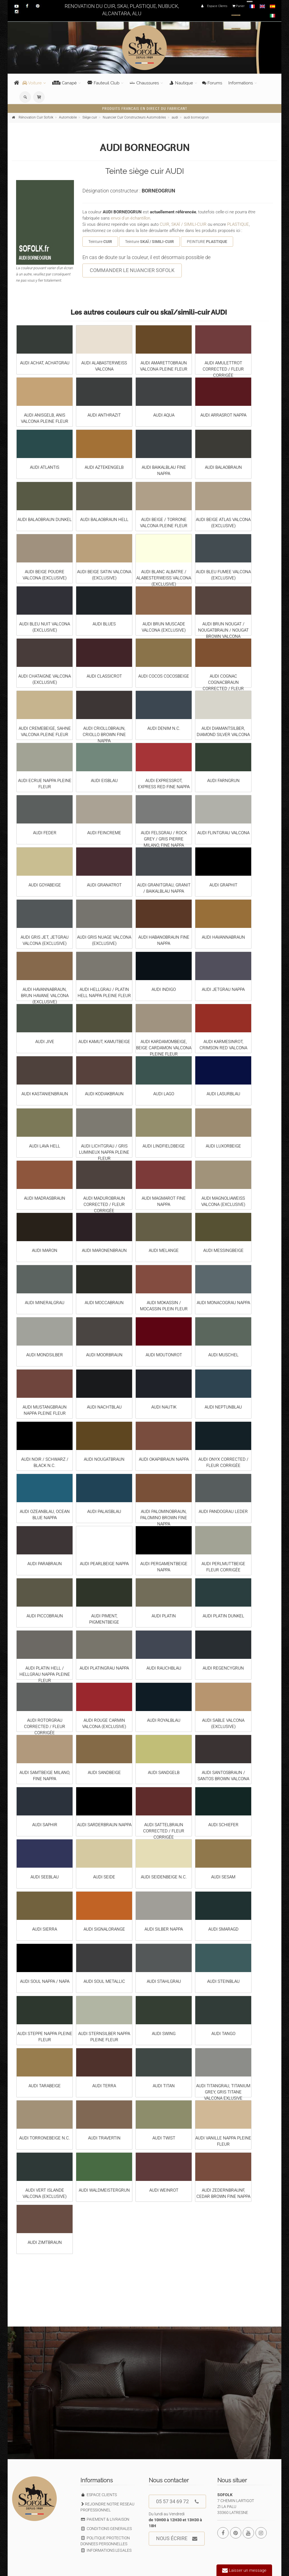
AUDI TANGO (223, 2033)
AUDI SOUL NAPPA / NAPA (44, 1981)
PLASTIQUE (238, 224)
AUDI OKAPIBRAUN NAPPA (164, 1459)
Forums (212, 83)
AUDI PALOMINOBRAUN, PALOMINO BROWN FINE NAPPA (163, 1517)
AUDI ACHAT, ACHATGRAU (44, 362)
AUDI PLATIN (164, 1615)
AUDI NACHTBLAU (104, 1407)
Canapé (64, 83)
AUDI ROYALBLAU (163, 1720)
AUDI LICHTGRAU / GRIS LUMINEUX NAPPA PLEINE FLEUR (104, 1152)
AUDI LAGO (163, 1093)
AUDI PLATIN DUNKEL (223, 1615)
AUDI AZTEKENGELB (104, 467)
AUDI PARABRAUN (44, 1563)
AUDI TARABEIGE (45, 2085)
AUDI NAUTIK (163, 1407)
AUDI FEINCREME (104, 832)
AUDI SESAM (223, 1877)
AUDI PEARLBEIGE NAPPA (104, 1563)
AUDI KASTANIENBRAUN (44, 1093)
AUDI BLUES (104, 624)
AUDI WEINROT (163, 2190)
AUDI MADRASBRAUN (44, 1198)
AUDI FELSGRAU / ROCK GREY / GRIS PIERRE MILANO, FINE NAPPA (164, 839)
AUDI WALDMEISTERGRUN (104, 2190)
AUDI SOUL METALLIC (104, 1981)
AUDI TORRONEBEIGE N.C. (44, 2138)
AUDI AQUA (163, 415)
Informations (240, 83)
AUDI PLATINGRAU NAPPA (104, 1668)
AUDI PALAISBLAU (104, 1511)
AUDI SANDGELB (163, 1772)
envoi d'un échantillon (130, 218)
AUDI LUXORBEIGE (223, 1146)
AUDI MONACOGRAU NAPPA (223, 1302)
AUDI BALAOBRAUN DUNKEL (44, 519)
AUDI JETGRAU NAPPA (223, 989)
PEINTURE (207, 241)
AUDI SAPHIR (44, 1824)
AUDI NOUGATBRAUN (104, 1459)
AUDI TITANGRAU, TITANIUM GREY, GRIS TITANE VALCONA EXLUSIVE (223, 2092)
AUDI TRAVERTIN (104, 2138)
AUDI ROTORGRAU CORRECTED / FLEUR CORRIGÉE (44, 1726)
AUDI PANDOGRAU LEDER (223, 1511)
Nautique (181, 83)
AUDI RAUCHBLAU (163, 1668)
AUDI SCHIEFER (223, 1824)
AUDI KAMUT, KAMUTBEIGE (104, 1041)
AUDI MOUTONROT (164, 1354)
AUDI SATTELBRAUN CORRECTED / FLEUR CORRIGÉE (163, 1831)
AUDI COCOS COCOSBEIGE (163, 676)
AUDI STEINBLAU (223, 1981)
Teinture (100, 241)
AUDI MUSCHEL (223, 1354)
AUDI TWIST (163, 2138)
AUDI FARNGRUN (223, 780)
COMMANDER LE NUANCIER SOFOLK (132, 270)
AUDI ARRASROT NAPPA (223, 415)
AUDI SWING (164, 2033)
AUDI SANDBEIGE (104, 1772)
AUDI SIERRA (44, 1929)
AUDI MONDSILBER (44, 1354)
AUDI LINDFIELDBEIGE (164, 1146)
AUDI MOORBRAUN (104, 1354)
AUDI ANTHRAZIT (104, 415)
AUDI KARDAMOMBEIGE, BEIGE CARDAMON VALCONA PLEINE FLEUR (163, 1048)
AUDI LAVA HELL (44, 1146)
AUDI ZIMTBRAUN (45, 2242)
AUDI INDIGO (164, 989)
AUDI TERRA (104, 2085)
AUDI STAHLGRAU (164, 1981)
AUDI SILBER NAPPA (163, 1929)
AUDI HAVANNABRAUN (223, 937)
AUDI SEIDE (104, 1877)
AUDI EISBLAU (104, 780)
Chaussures (144, 83)
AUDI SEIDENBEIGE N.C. (164, 1877)
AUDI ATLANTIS (44, 467)
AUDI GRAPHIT (223, 885)
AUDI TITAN (164, 2085)
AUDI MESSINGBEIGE (223, 1250)
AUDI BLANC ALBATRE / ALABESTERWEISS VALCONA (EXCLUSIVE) (163, 578)
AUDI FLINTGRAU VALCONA (223, 832)
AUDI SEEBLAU (44, 1877)
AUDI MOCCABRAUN (104, 1302)
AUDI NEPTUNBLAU (223, 1407)
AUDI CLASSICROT (104, 676)
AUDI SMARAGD (223, 1929)
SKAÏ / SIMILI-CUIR (189, 224)
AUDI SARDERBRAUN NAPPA (104, 1824)
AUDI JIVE (44, 1041)
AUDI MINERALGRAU (44, 1302)
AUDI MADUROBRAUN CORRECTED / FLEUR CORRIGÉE (104, 1204)
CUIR (164, 224)
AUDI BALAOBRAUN (223, 467)
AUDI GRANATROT (104, 885)
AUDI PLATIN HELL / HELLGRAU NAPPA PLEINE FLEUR (44, 1674)
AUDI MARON (44, 1250)
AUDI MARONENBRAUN (104, 1250)
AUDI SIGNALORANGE (104, 1929)
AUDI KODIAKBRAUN (104, 1093)
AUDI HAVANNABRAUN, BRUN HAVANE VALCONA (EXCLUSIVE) (45, 995)
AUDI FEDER (44, 832)
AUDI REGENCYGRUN (223, 1668)
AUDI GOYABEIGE (45, 885)
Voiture (32, 83)
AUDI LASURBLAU (223, 1093)
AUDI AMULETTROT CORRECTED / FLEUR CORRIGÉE (223, 369)
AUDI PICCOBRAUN (45, 1615)
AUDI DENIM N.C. (163, 728)
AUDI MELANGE (164, 1250)
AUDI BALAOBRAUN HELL (104, 519)
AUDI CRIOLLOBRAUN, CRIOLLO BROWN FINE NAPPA (104, 734)
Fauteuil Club (103, 83)
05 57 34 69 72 (177, 2501)
